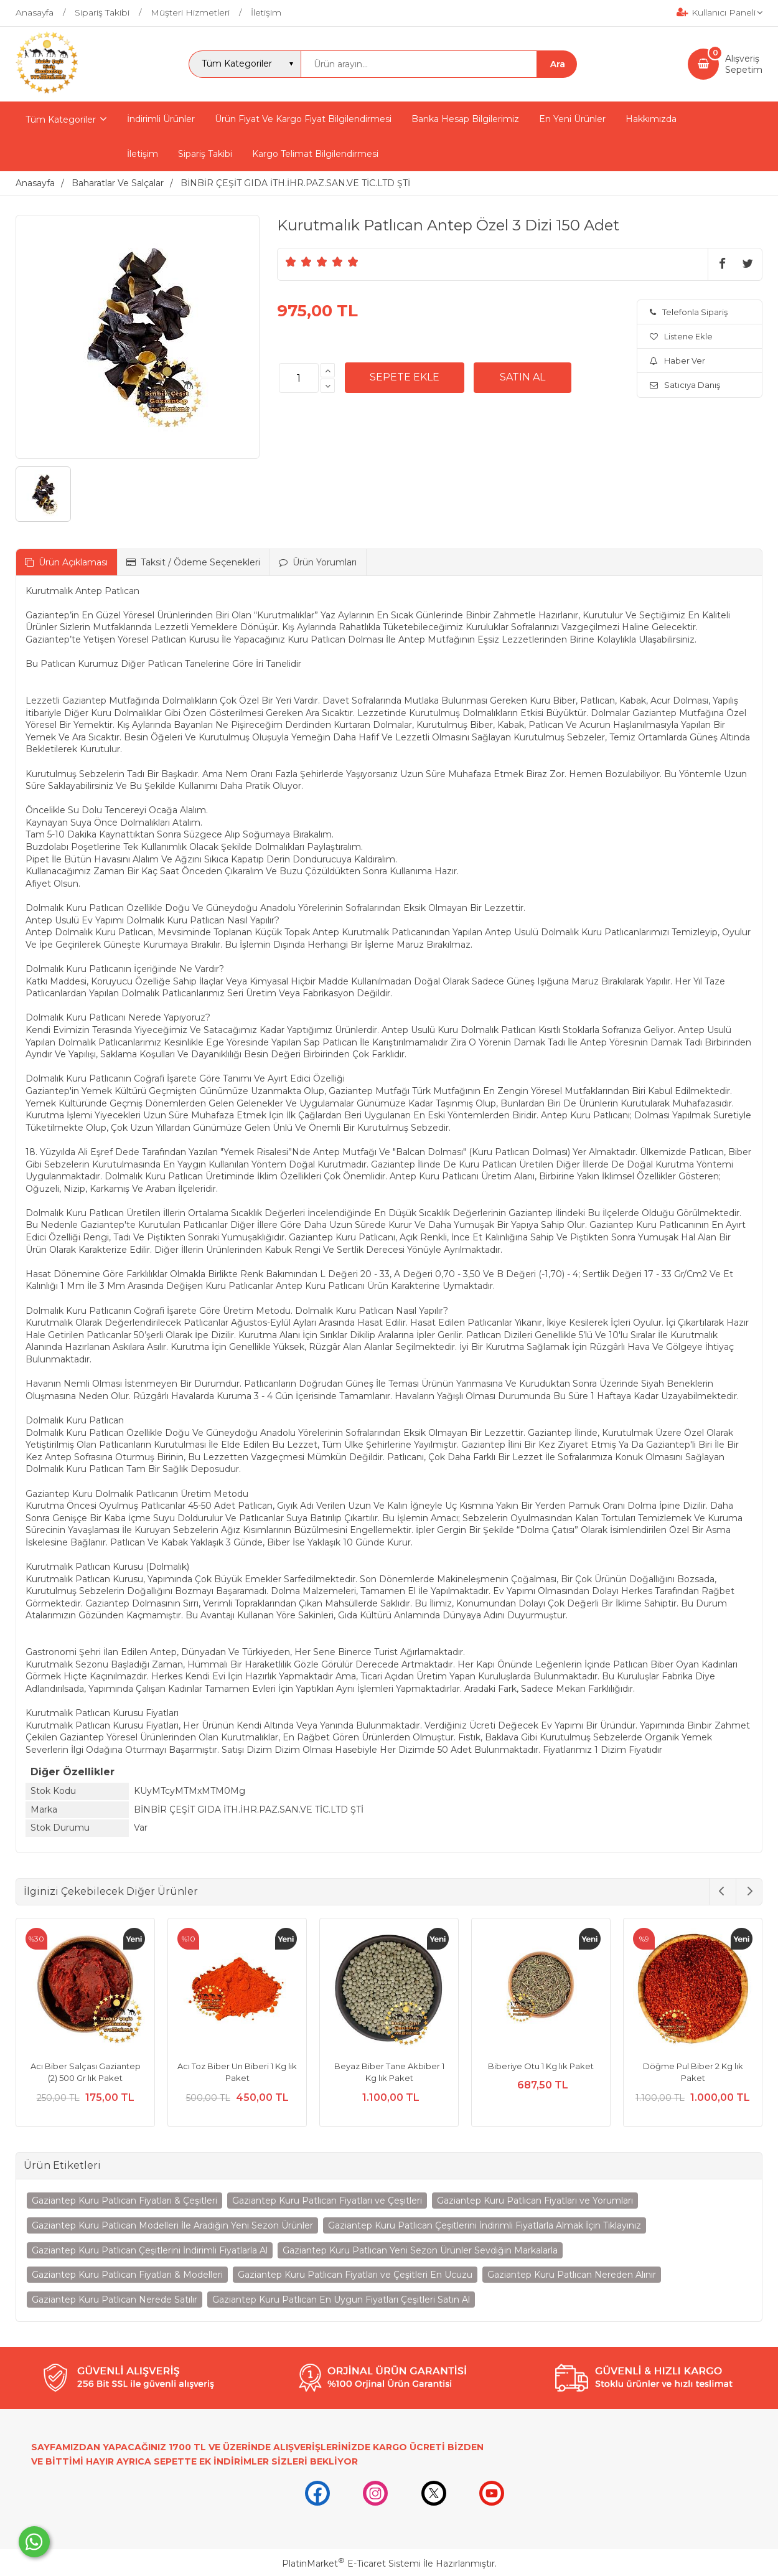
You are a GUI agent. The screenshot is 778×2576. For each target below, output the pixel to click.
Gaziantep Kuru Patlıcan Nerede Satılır (114, 2299)
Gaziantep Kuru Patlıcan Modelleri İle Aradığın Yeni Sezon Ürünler (172, 2225)
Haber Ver (677, 361)
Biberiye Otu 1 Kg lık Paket (541, 2066)
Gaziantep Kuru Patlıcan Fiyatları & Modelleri (127, 2274)
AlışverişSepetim (743, 64)
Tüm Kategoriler (61, 119)
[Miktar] (299, 378)
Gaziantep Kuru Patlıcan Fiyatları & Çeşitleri (124, 2200)
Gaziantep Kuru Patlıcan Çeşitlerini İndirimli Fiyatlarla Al (150, 2250)
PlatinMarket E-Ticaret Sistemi (351, 2563)
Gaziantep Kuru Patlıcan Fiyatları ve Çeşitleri (327, 2200)
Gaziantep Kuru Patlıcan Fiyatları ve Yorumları (535, 2200)
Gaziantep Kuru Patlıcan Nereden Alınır (571, 2274)
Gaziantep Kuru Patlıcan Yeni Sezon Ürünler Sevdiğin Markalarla (420, 2250)
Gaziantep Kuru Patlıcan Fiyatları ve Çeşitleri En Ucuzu (355, 2274)
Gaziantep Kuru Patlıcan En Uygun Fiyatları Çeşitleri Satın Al (341, 2299)
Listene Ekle (681, 336)
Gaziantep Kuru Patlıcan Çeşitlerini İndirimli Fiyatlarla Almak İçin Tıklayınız (484, 2225)
